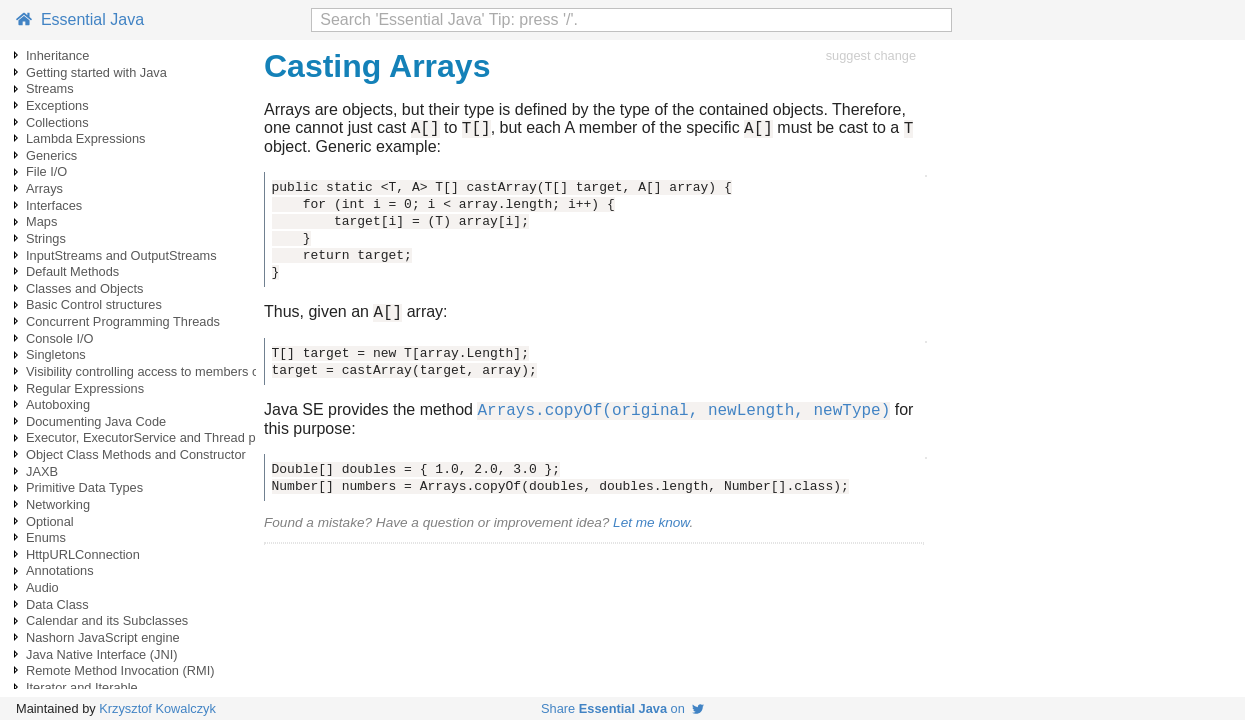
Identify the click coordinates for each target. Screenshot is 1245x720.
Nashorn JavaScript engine (103, 637)
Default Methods (72, 271)
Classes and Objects (84, 288)
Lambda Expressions (86, 138)
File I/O (46, 171)
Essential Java (80, 19)
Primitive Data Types (84, 487)
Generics (51, 155)
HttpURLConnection (83, 554)
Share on (622, 708)
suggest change (871, 55)
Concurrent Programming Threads (123, 321)
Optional (50, 521)
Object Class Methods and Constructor (136, 454)
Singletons (56, 354)
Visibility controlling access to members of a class (166, 371)
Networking (58, 504)
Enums (46, 537)
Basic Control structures (94, 304)
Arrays (44, 188)
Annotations (60, 570)
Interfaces (54, 205)
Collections (57, 122)
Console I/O (60, 338)
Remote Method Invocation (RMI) (120, 670)
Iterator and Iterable (82, 687)
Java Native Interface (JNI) (101, 654)
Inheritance (57, 55)
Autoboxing (58, 404)
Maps (41, 221)
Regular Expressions (85, 388)
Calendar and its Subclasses (107, 620)
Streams (50, 88)
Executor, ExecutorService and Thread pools (152, 437)
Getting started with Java (96, 72)
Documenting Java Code (96, 421)
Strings (46, 238)
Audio (42, 587)
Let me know (651, 531)
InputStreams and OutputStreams (121, 255)
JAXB (42, 471)
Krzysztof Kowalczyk (157, 708)
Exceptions (57, 105)
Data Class (57, 604)
